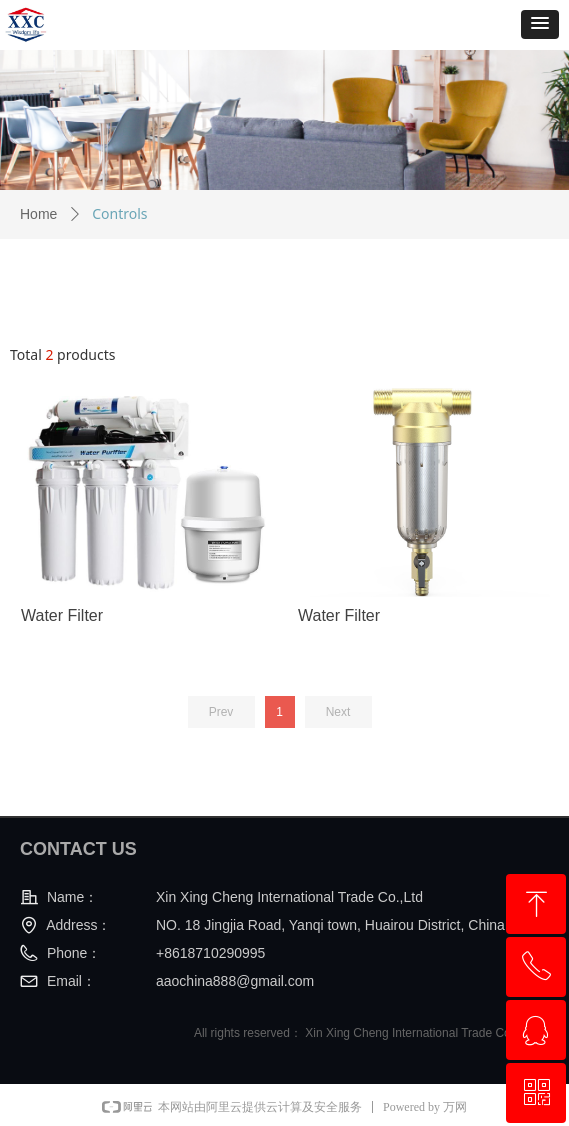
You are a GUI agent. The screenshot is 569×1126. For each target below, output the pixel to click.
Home (38, 214)
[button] (540, 24)
